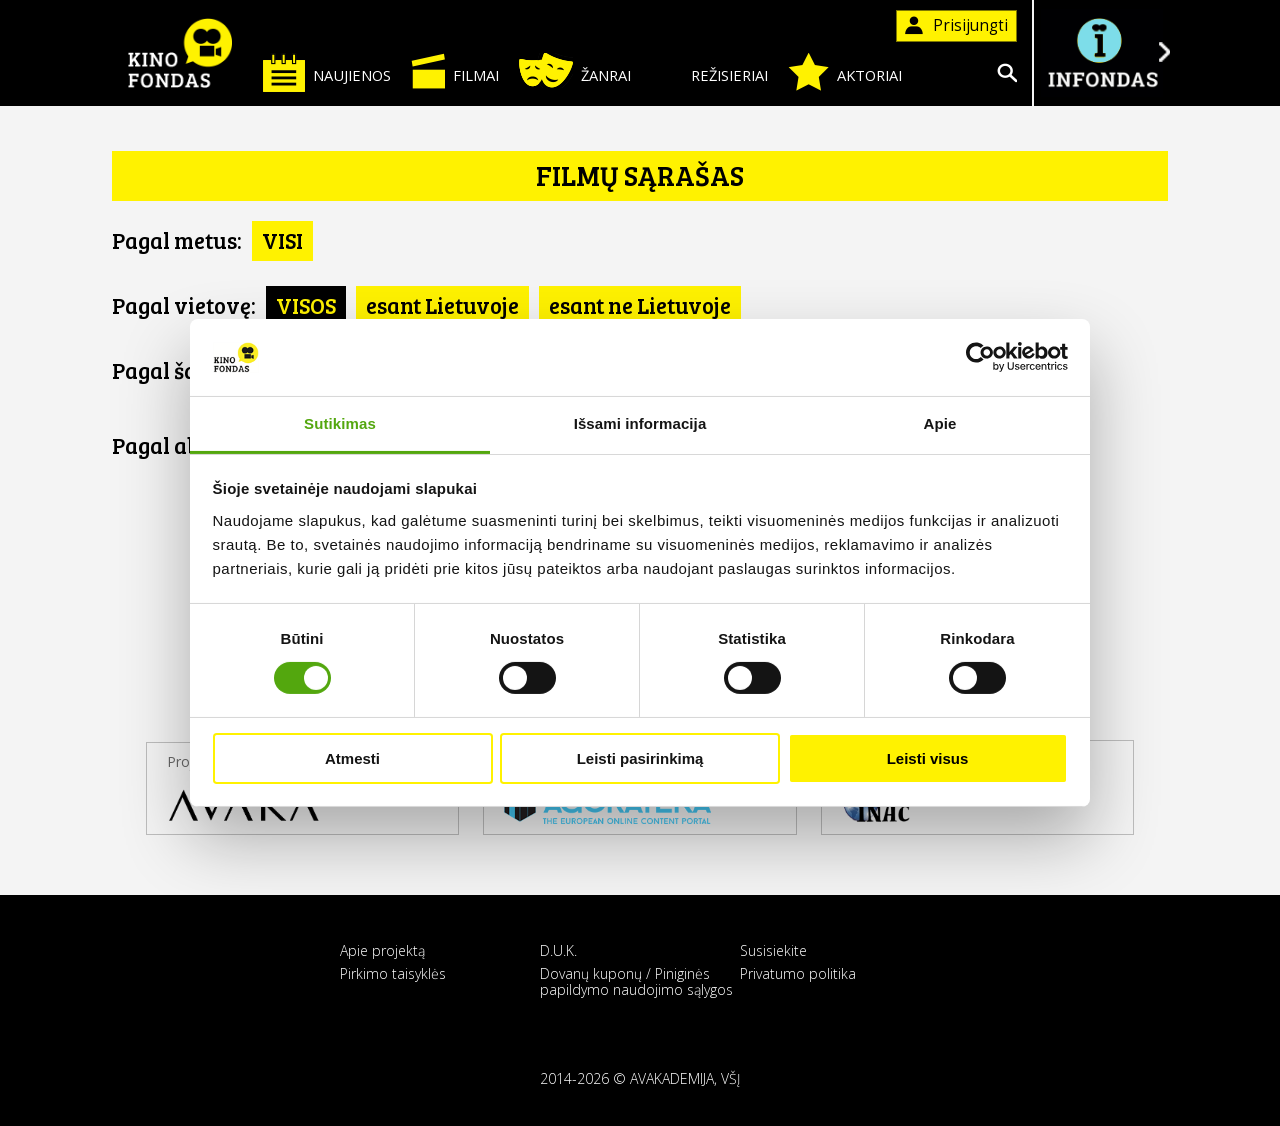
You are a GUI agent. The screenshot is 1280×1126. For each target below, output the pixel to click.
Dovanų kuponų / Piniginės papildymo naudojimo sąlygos (636, 981)
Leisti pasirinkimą (640, 758)
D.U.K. (558, 950)
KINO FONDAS (180, 53)
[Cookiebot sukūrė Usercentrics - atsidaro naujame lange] (980, 357)
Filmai (455, 71)
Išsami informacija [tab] (640, 423)
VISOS (306, 305)
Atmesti (352, 758)
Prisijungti (956, 25)
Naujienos (327, 72)
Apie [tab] (940, 423)
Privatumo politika (798, 973)
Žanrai (575, 70)
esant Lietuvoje (442, 305)
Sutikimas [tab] (340, 423)
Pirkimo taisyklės (393, 973)
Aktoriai (845, 72)
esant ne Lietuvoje (640, 305)
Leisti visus (928, 758)
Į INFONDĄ (1102, 52)
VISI (282, 240)
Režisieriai (709, 71)
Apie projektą (382, 950)
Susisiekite (773, 950)
